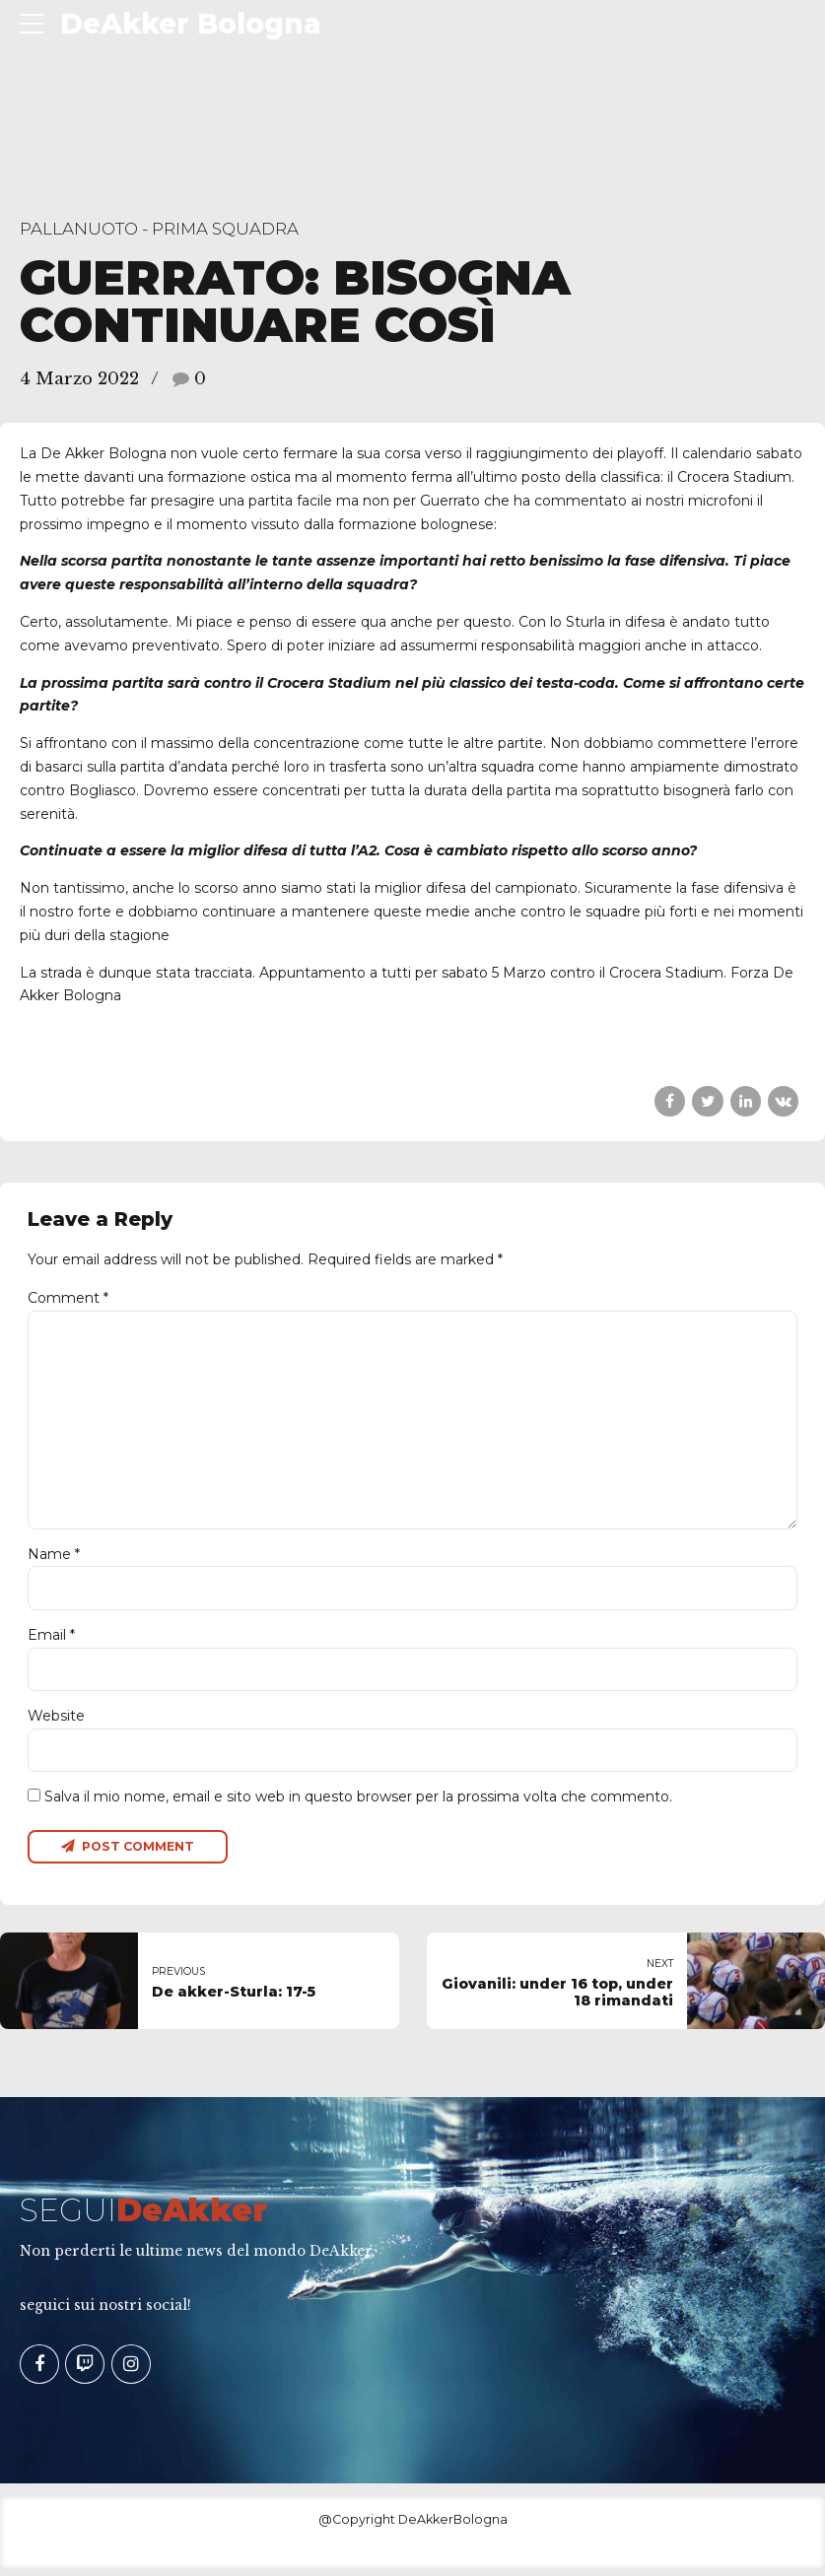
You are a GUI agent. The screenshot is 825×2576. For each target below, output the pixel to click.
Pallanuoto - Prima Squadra (159, 228)
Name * (54, 1558)
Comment (68, 1298)
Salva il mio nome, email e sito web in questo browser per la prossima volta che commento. (358, 1802)
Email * (51, 1640)
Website (56, 1720)
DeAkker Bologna (190, 23)
